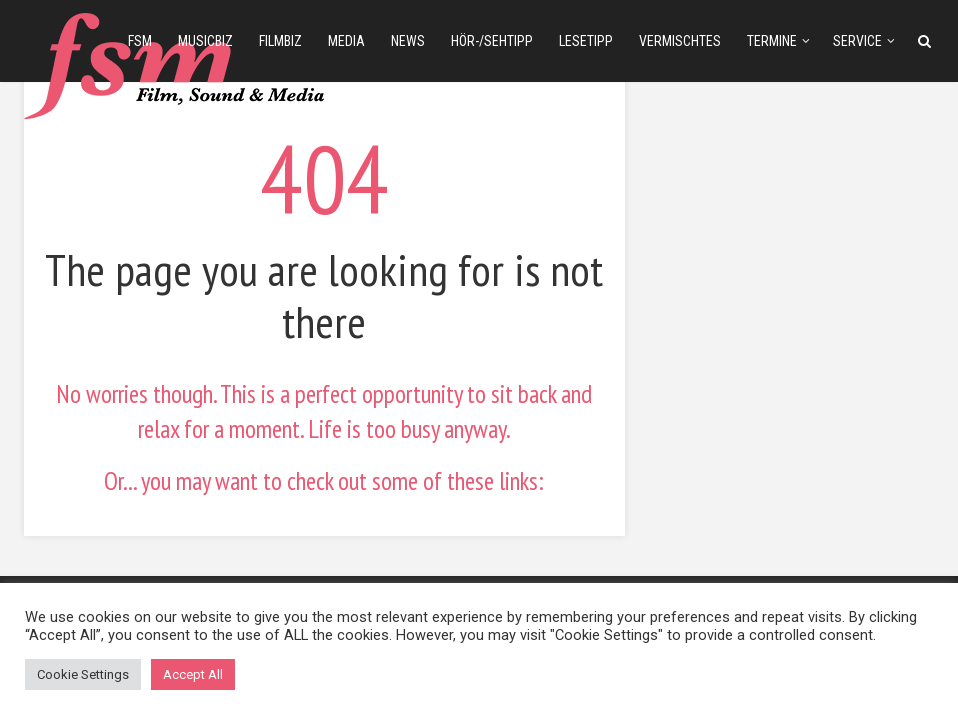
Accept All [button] (193, 674)
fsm (140, 41)
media (346, 41)
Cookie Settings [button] (83, 674)
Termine (772, 41)
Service (857, 41)
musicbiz (205, 41)
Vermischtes (680, 41)
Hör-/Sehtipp (492, 41)
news (408, 41)
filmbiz (280, 41)
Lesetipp (586, 41)
